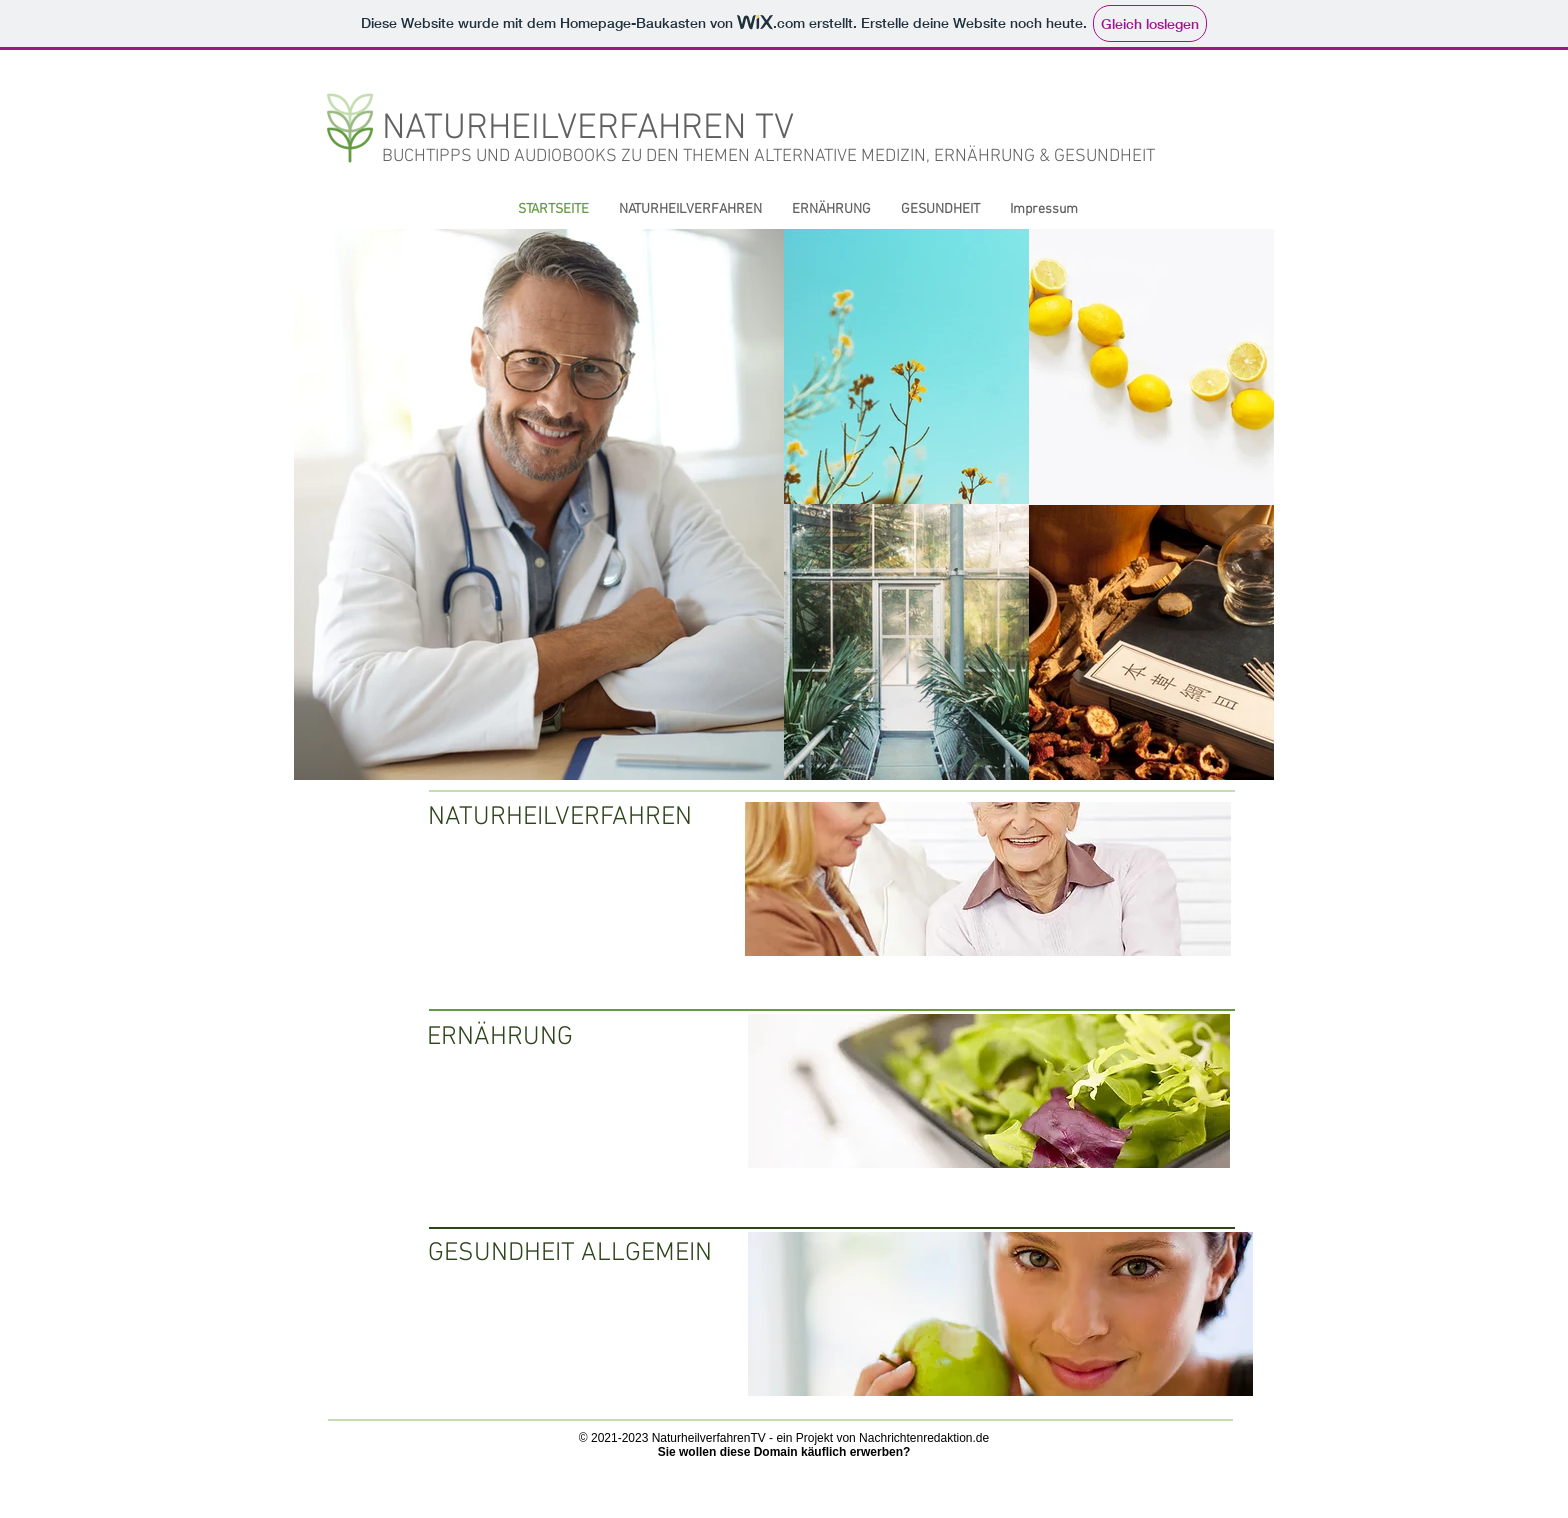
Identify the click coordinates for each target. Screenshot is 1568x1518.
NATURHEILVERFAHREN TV (588, 129)
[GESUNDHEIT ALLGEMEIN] (570, 1255)
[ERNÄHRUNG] (522, 1039)
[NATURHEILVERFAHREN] (560, 818)
